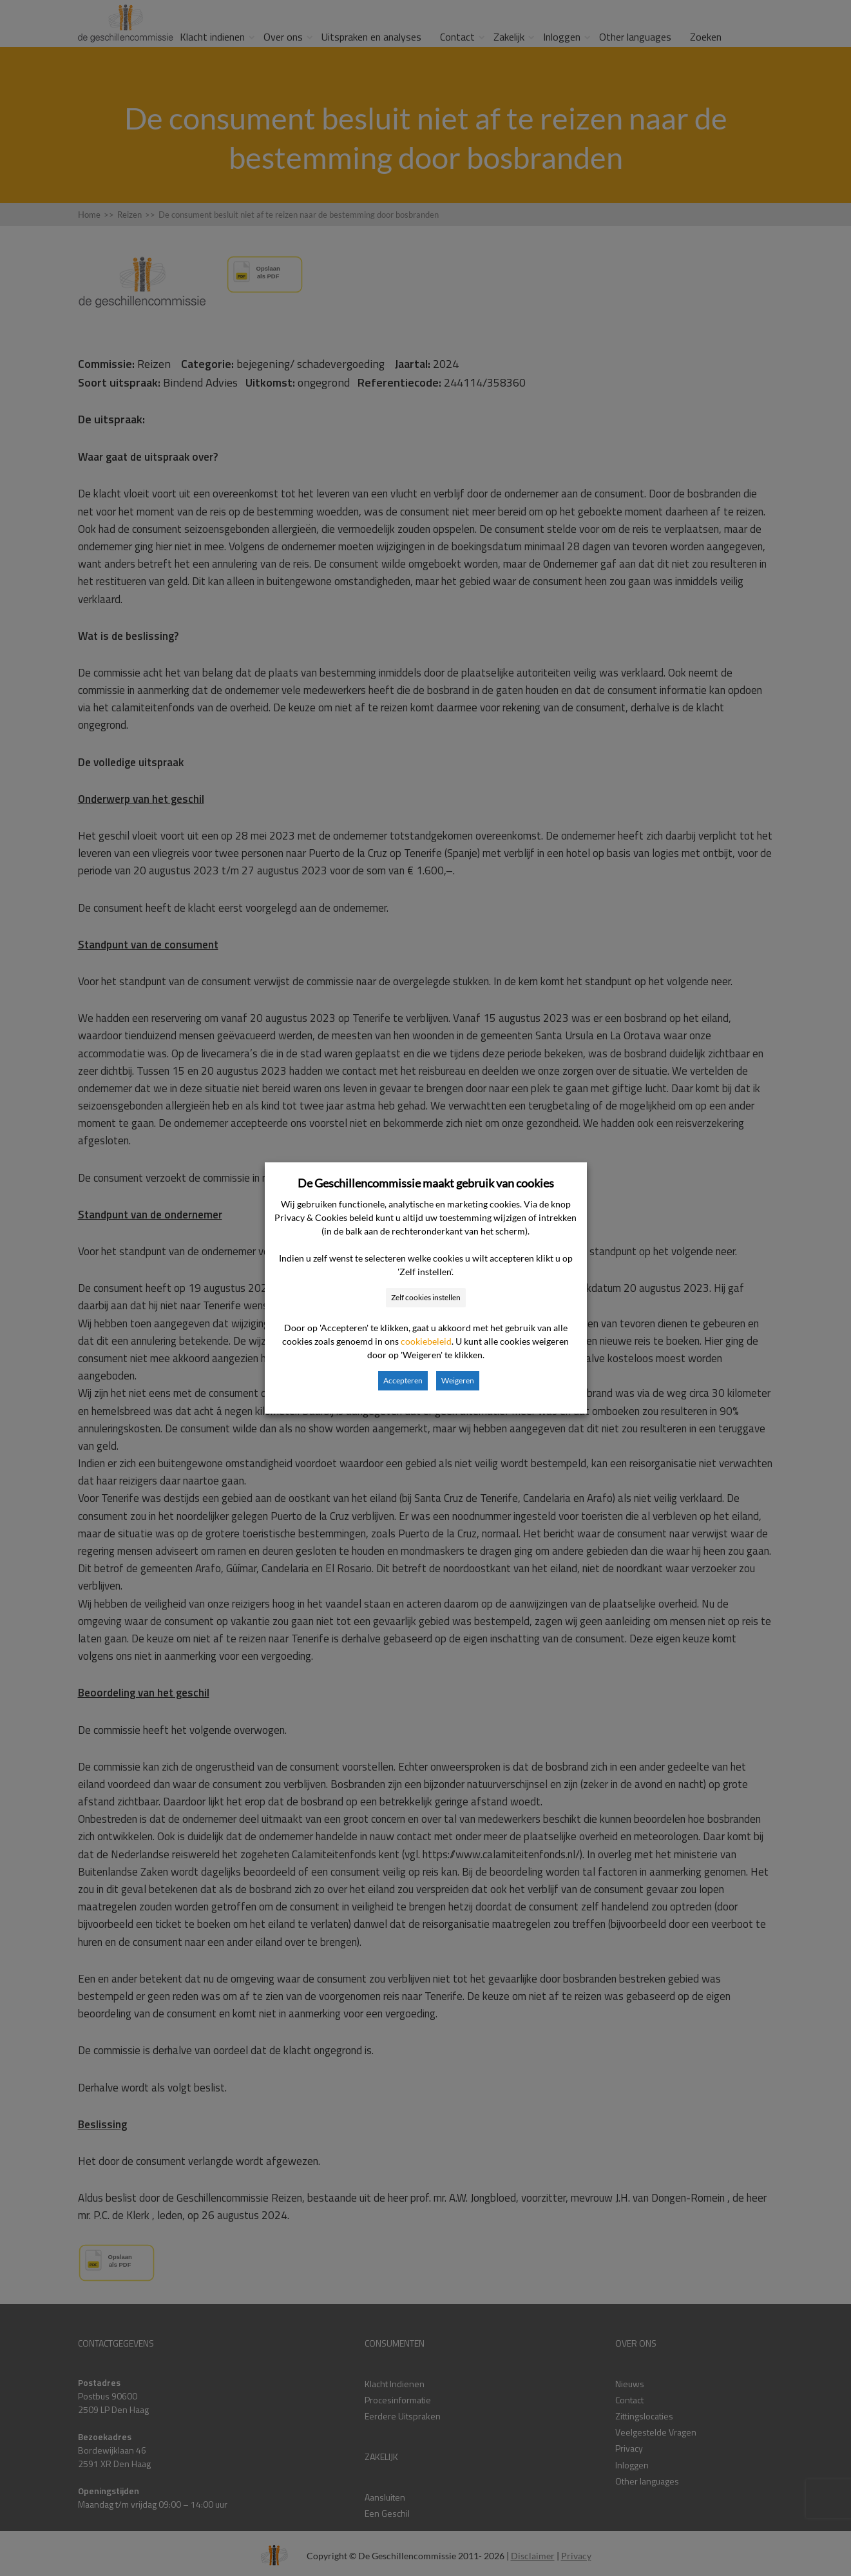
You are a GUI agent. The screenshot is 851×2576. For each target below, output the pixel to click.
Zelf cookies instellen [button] (426, 1297)
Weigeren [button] (457, 1380)
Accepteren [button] (403, 1380)
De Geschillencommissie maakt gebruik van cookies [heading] (426, 1183)
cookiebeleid (426, 1341)
